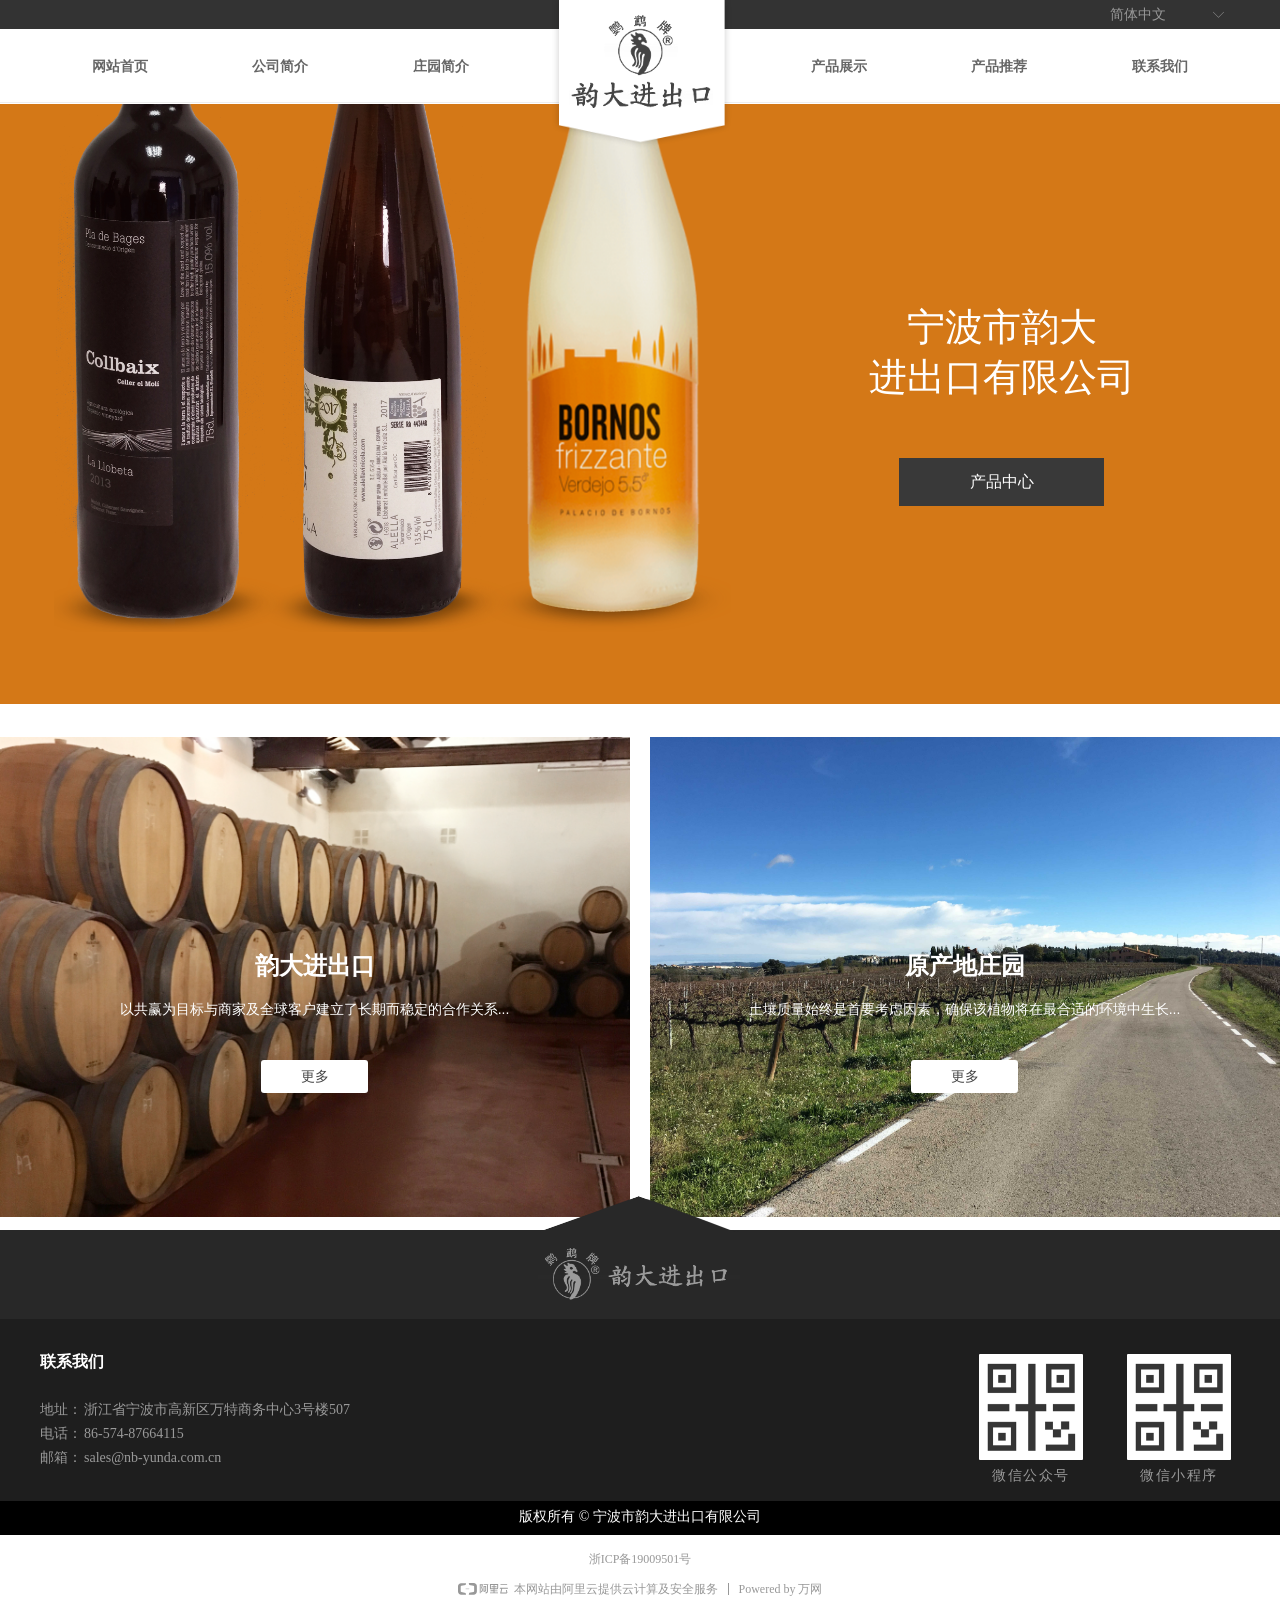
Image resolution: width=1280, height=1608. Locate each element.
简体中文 (1138, 14)
